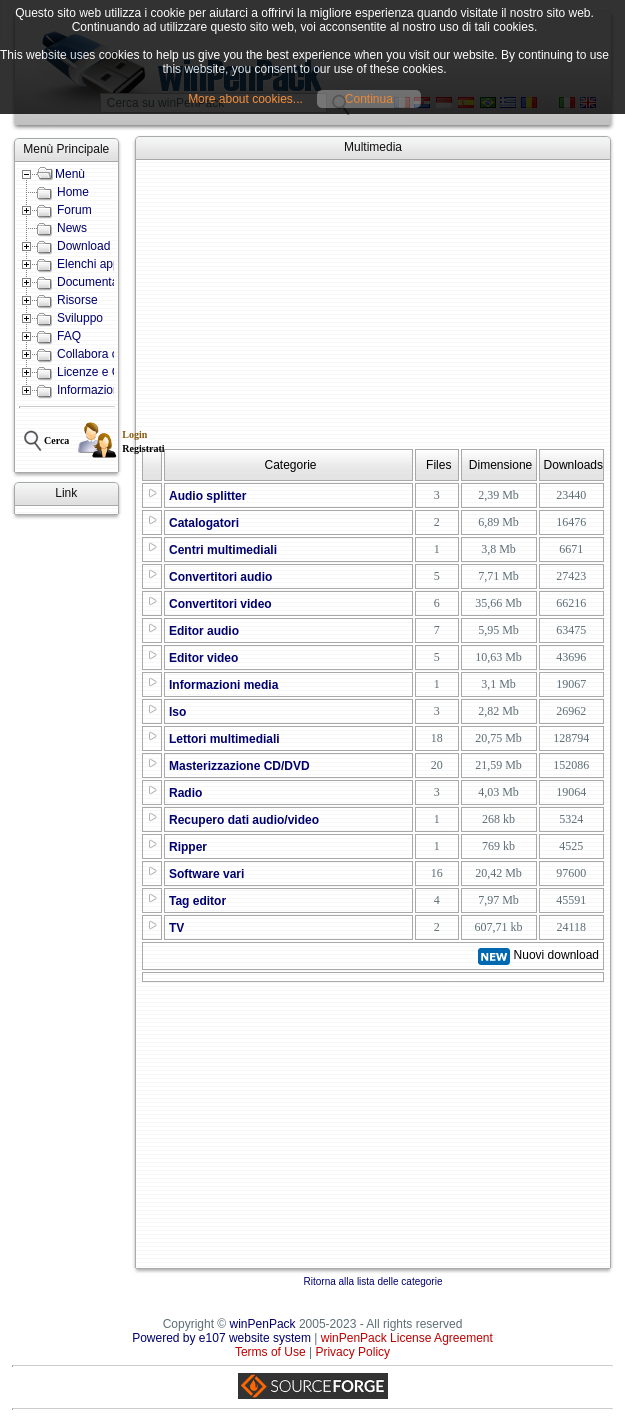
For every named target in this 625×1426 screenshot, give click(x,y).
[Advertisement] (382, 304)
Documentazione (102, 282)
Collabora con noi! (105, 354)
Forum (74, 210)
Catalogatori (204, 523)
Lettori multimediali (224, 739)
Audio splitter (207, 496)
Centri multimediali (223, 550)
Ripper (188, 847)
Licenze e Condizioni (112, 372)
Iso (177, 712)
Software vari (206, 874)
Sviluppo (80, 318)
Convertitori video (220, 604)
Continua (369, 99)
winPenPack (263, 1324)
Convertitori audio (220, 577)
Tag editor (197, 901)
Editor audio (204, 631)
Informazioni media (223, 685)
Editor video (203, 658)
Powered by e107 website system (221, 1338)
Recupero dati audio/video (244, 820)
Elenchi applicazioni (109, 264)
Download (83, 246)
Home (73, 192)
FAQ (69, 336)
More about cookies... (245, 99)
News (72, 228)
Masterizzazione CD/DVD (239, 766)
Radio (185, 793)
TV (176, 928)
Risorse (77, 300)
